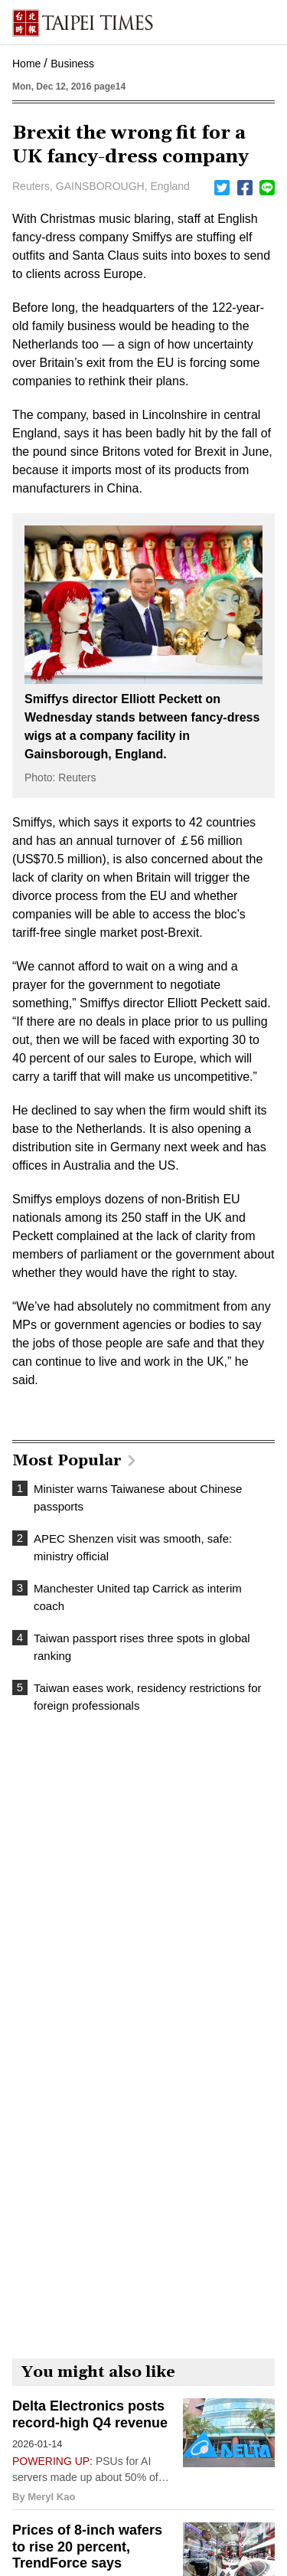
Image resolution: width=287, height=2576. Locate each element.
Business (72, 63)
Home (26, 63)
